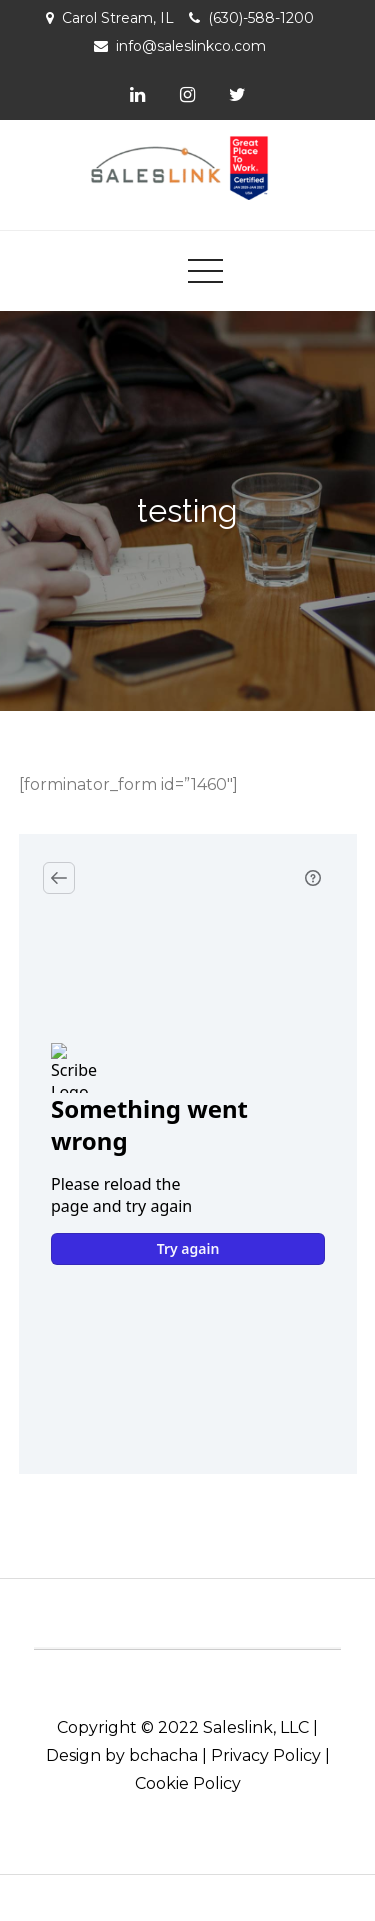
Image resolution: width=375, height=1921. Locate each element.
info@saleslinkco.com (191, 46)
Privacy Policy (266, 1755)
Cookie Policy (188, 1783)
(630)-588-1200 (261, 18)
